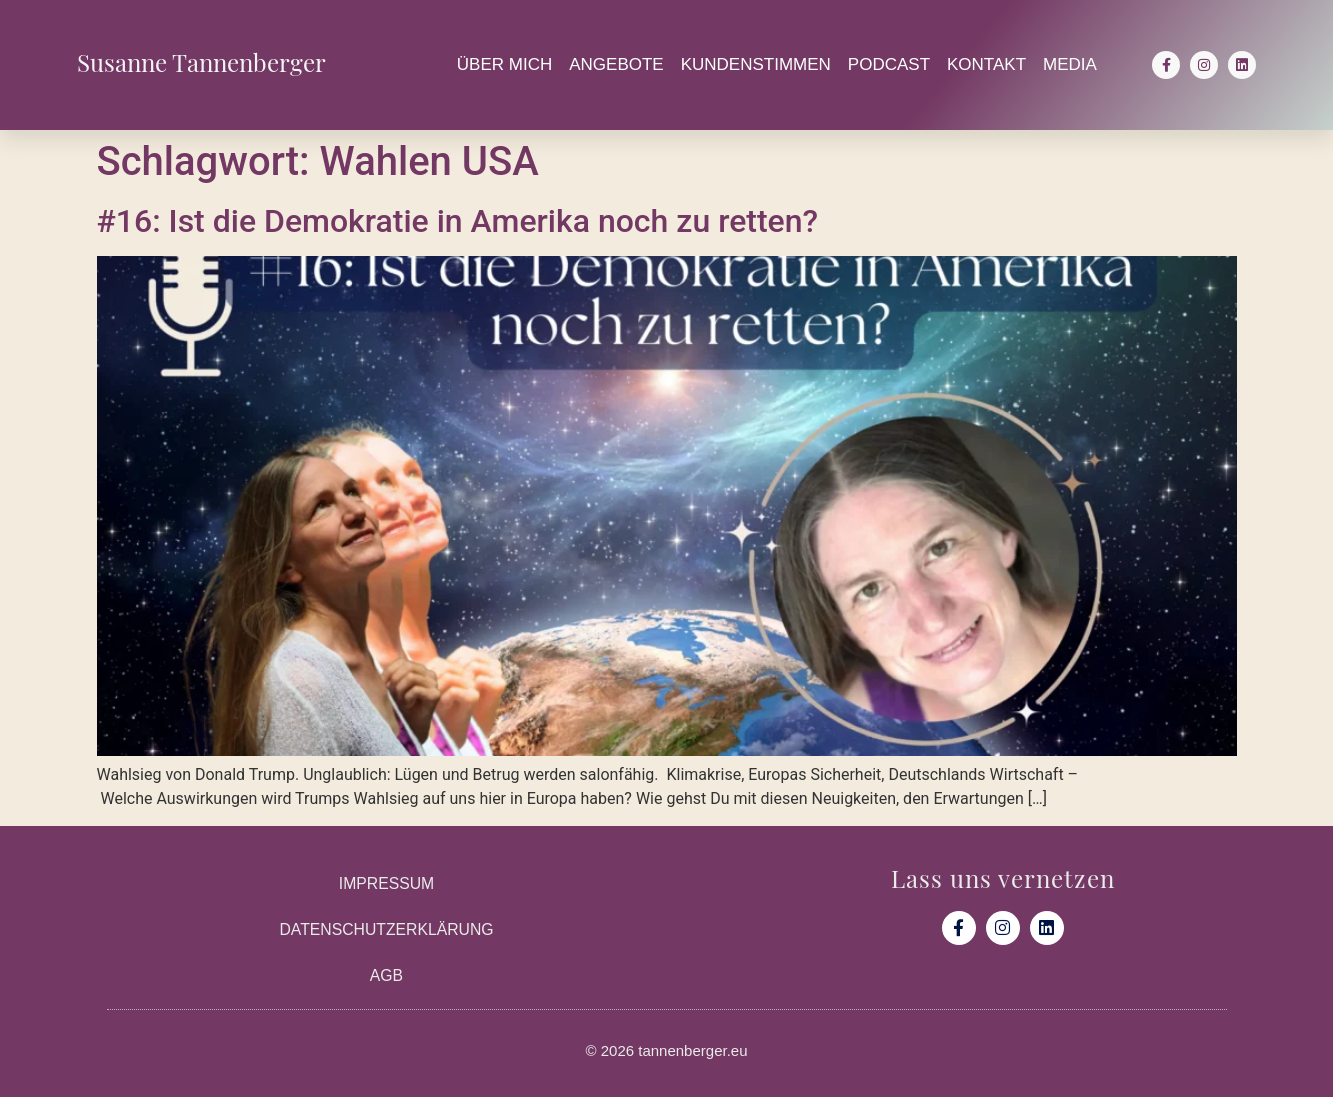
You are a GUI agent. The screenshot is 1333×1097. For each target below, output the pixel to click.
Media (1070, 64)
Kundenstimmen (756, 64)
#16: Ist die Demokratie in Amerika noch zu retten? (458, 221)
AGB (387, 975)
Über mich (504, 64)
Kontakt (986, 64)
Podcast (889, 64)
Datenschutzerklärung (387, 929)
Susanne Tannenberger (201, 60)
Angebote (616, 64)
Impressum (386, 883)
